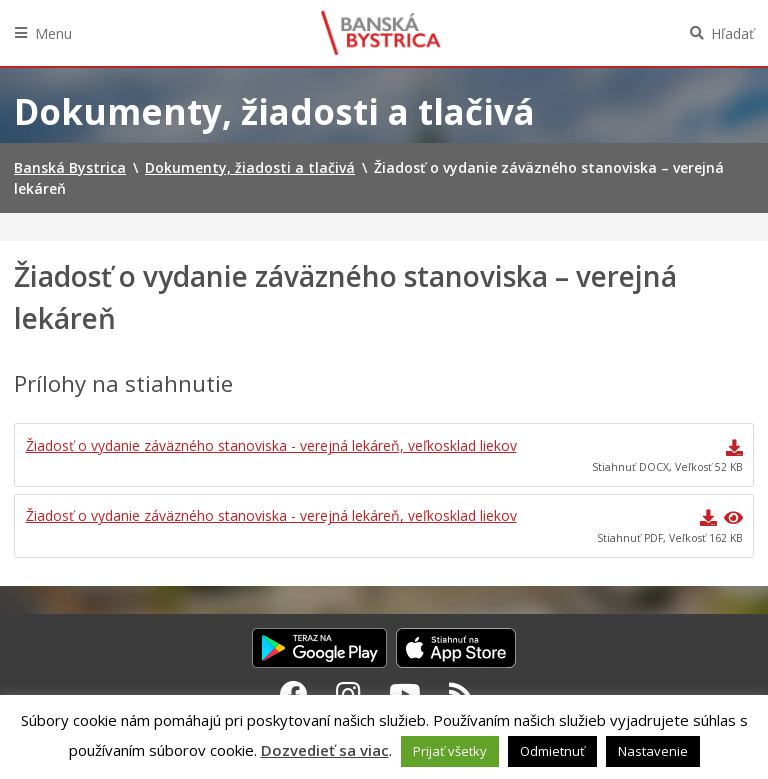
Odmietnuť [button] (552, 751)
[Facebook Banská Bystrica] (294, 694)
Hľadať (732, 33)
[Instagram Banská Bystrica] (348, 694)
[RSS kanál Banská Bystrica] (461, 694)
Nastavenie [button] (653, 751)
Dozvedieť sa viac (325, 750)
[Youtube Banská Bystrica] (405, 694)
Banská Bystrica (381, 33)
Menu (53, 33)
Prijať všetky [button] (450, 751)
